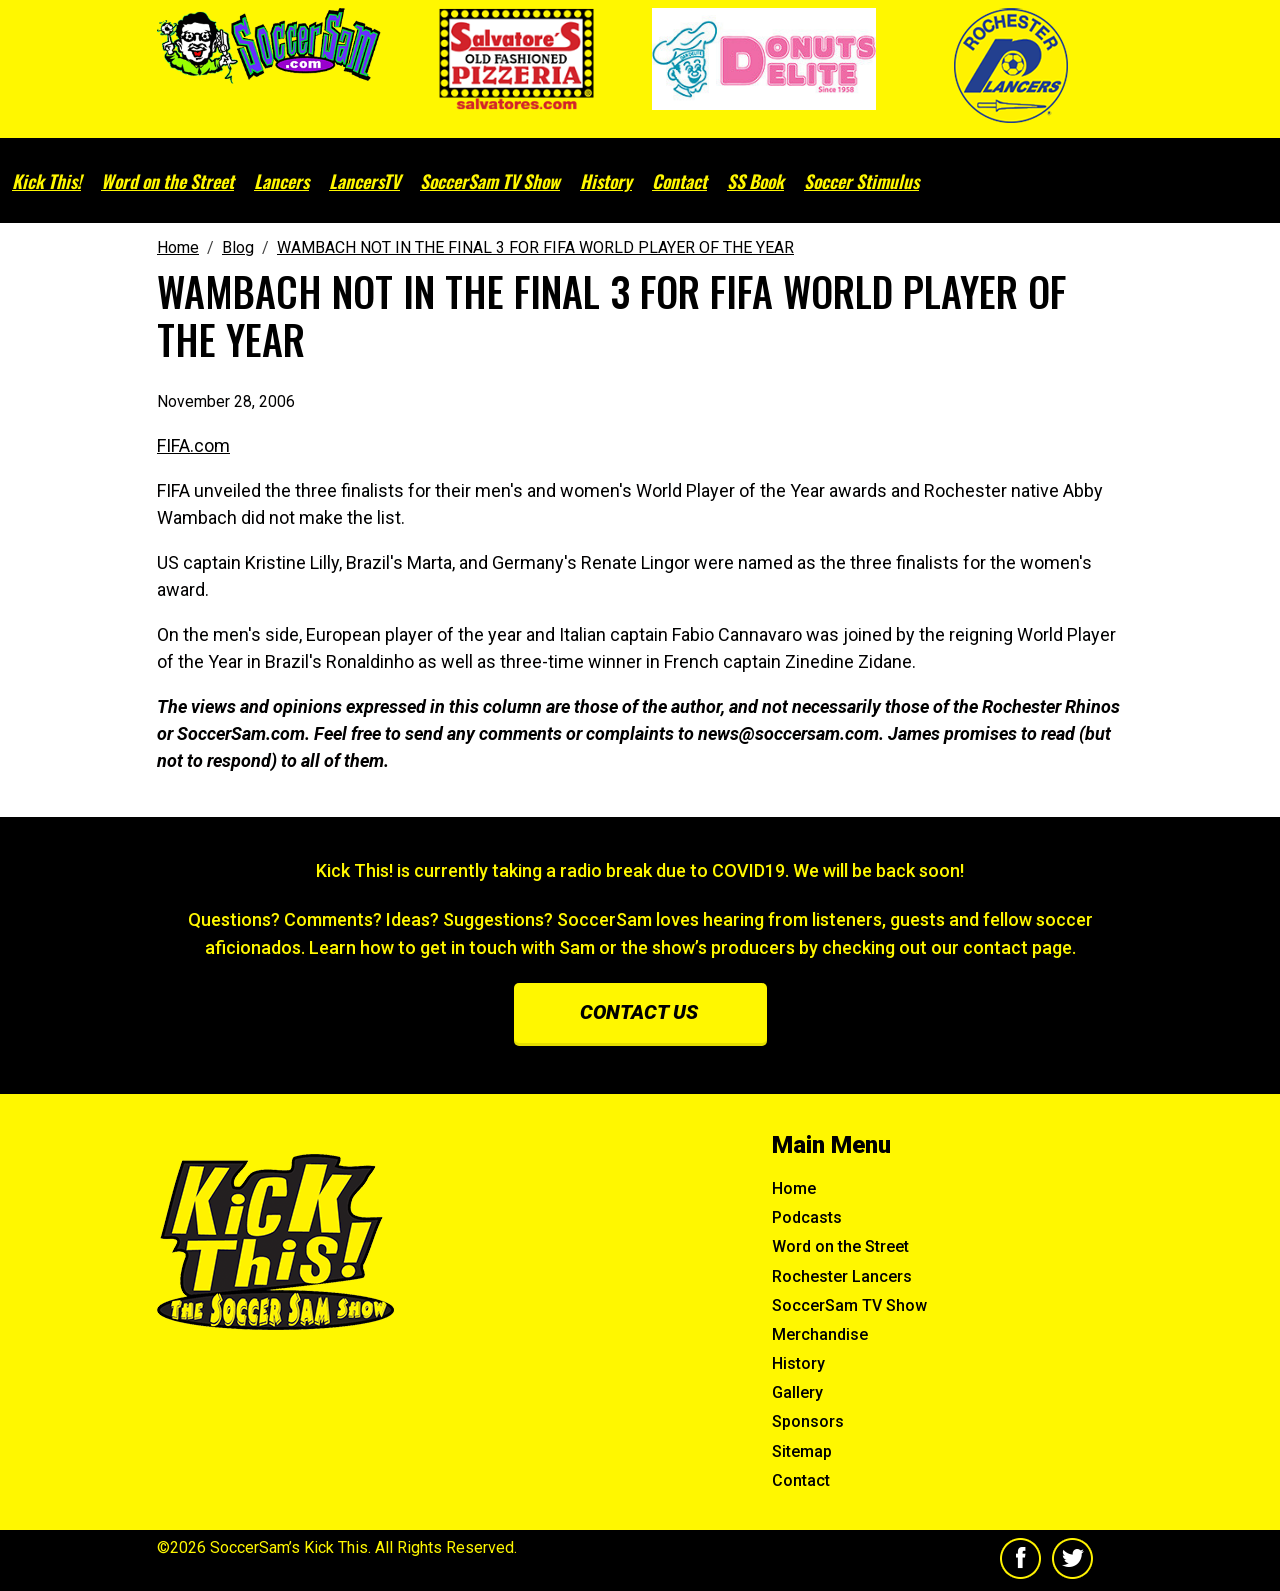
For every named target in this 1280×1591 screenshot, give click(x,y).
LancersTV (364, 181)
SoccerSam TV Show (490, 181)
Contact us (639, 1012)
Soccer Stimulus (861, 181)
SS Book (755, 181)
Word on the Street (167, 181)
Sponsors (808, 1421)
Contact (679, 181)
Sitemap (802, 1451)
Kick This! (46, 181)
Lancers (281, 181)
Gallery (797, 1392)
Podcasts (807, 1217)
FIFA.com (193, 445)
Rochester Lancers (842, 1276)
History (606, 181)
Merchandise (820, 1334)
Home (794, 1188)
